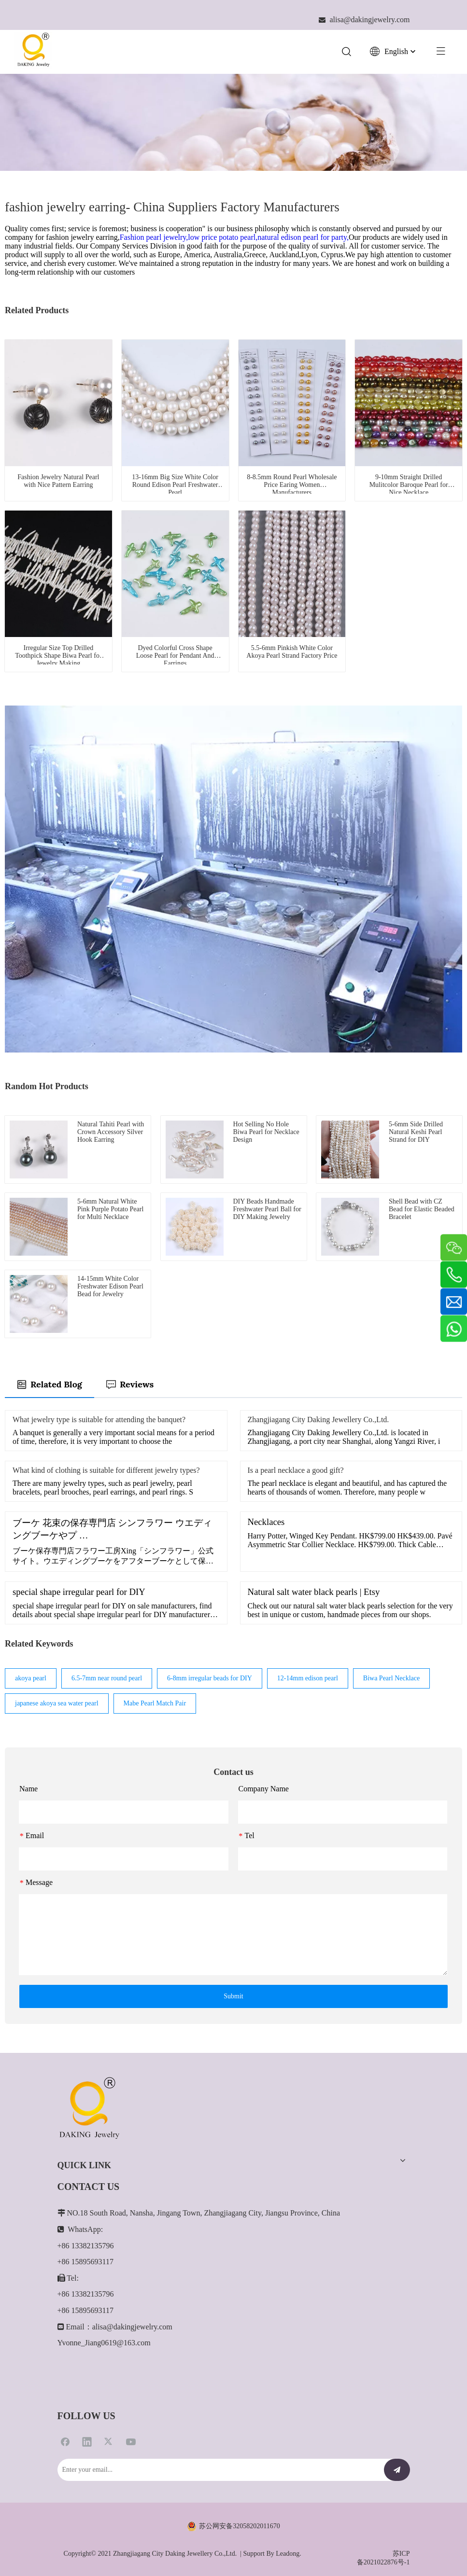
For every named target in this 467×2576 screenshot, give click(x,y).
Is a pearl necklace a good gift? (296, 1470)
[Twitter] (109, 2441)
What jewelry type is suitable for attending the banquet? (99, 1419)
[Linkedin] (87, 2441)
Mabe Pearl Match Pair (155, 1703)
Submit (233, 1996)
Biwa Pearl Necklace (391, 1678)
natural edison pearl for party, (303, 237)
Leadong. (288, 2553)
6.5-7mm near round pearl (106, 1678)
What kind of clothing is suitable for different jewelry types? (106, 1470)
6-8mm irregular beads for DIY (209, 1678)
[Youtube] (131, 2441)
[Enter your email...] (216, 2470)
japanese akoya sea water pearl (57, 1703)
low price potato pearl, (222, 237)
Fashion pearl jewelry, (154, 237)
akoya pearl (30, 1678)
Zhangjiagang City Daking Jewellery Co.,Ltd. (318, 1419)
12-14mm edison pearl (307, 1678)
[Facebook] (65, 2441)
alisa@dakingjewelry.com (132, 2327)
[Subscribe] (397, 2470)
